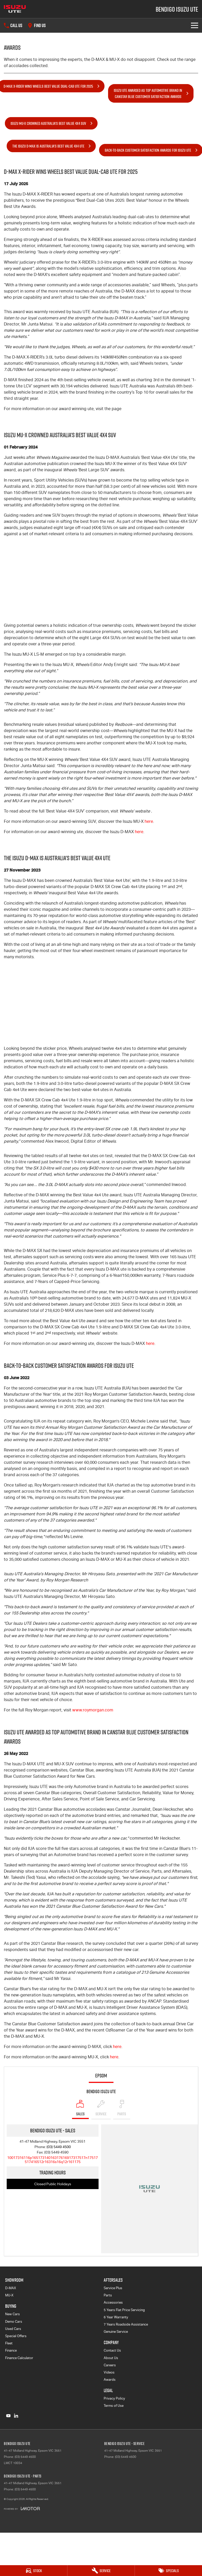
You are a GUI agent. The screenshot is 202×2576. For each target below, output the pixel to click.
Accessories (113, 2302)
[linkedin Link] (16, 2415)
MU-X (9, 2295)
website (101, 1333)
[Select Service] (101, 2109)
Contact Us (112, 2350)
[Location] (80, 2109)
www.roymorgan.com (92, 1710)
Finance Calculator (19, 2358)
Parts (108, 2295)
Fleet (9, 2343)
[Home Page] (15, 9)
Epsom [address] (101, 2075)
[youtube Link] (8, 2415)
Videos (109, 2372)
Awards (110, 2380)
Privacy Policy (114, 2398)
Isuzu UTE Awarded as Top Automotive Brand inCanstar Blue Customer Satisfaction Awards (148, 93)
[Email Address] (52, 2160)
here (149, 821)
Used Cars (13, 2329)
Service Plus (113, 2288)
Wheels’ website (134, 811)
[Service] (101, 2570)
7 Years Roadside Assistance (126, 2324)
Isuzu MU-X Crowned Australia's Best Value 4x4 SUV (48, 123)
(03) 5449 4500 (59, 2147)
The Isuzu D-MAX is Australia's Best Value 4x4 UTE (48, 146)
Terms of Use (114, 2406)
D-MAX (10, 2288)
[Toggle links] (22, 2509)
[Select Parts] (121, 2109)
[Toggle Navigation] (194, 25)
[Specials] (168, 2570)
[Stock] (33, 2570)
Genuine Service (116, 2332)
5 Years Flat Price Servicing (124, 2310)
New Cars (12, 2314)
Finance (11, 2350)
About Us (111, 2358)
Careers (110, 2365)
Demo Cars (13, 2321)
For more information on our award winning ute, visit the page (62, 408)
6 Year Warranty (116, 2317)
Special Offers (16, 2336)
